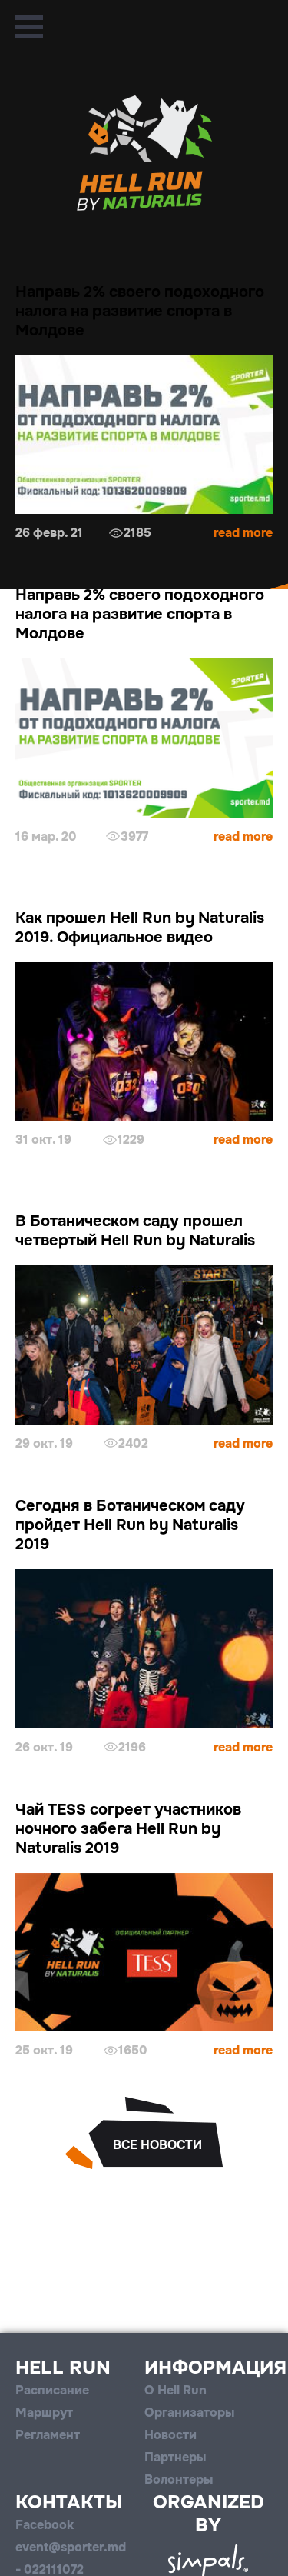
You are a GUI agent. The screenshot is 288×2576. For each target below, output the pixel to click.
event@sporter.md (70, 2547)
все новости (157, 2145)
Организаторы (189, 2412)
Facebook (44, 2525)
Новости (170, 2435)
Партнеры (175, 2457)
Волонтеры (178, 2479)
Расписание (52, 2390)
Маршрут (44, 2412)
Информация (215, 2367)
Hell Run (63, 2367)
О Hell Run (175, 2390)
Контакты (68, 2502)
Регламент (47, 2435)
